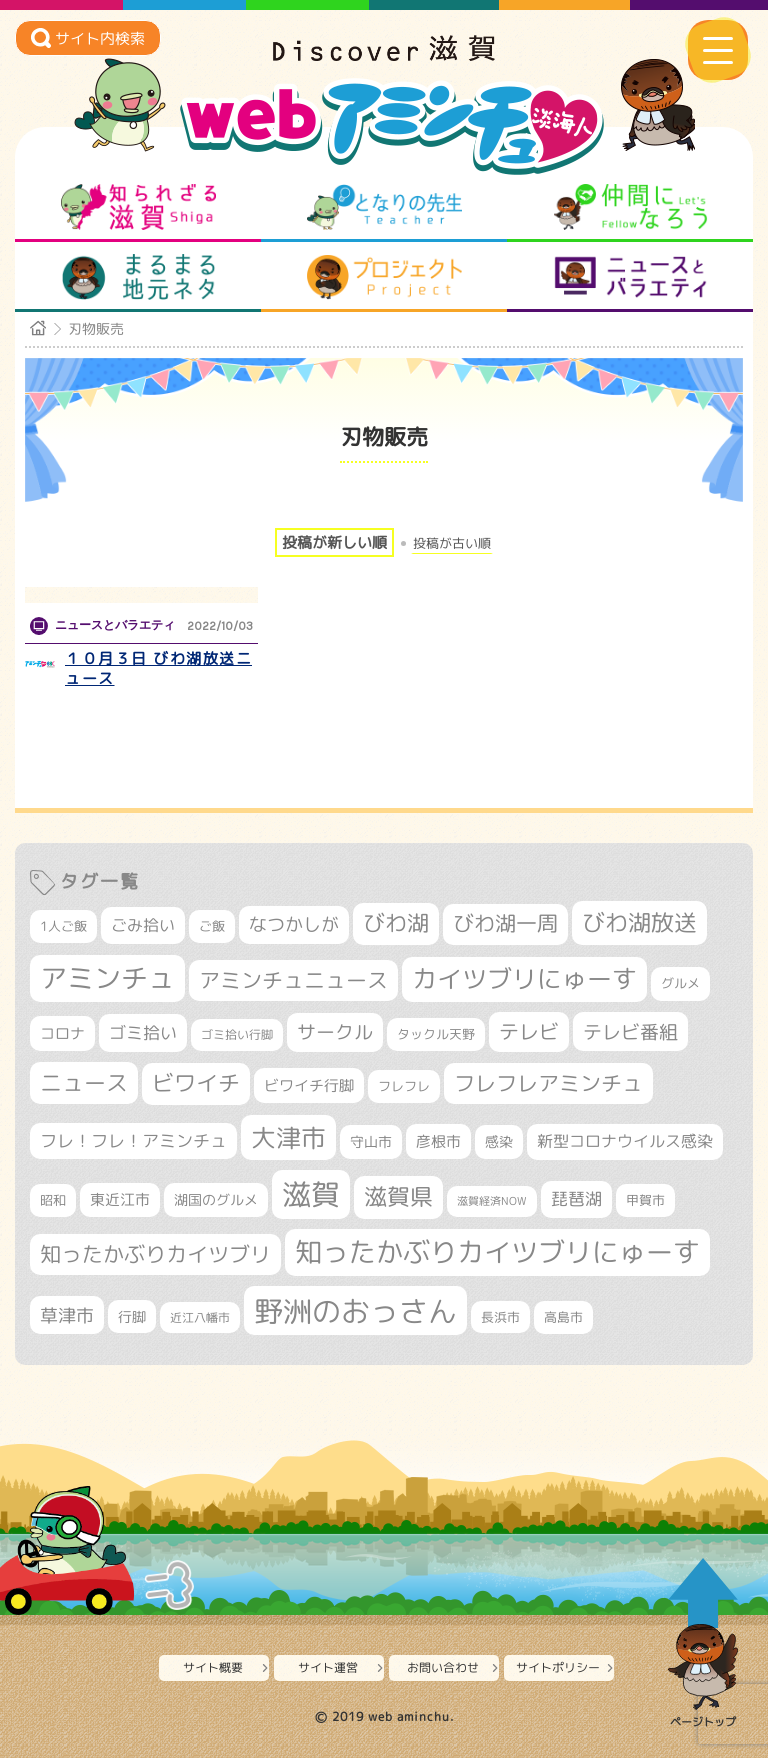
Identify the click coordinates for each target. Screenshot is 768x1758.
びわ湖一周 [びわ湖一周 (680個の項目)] (505, 923)
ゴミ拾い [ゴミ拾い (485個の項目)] (143, 1032)
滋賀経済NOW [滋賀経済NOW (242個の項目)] (492, 1201)
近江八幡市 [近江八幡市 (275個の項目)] (200, 1317)
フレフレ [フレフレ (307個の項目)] (404, 1086)
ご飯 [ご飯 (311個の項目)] (212, 926)
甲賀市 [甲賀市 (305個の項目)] (645, 1200)
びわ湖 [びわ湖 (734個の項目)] (396, 923)
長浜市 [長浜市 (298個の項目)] (500, 1317)
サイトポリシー (558, 1667)
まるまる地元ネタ (138, 277)
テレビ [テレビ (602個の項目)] (529, 1031)
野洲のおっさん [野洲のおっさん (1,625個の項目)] (355, 1310)
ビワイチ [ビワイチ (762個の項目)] (196, 1083)
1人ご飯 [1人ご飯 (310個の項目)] (63, 926)
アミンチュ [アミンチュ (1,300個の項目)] (107, 978)
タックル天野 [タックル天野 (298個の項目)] (436, 1034)
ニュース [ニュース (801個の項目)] (84, 1082)
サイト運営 (328, 1667)
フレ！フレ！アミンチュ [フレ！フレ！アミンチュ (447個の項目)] (133, 1140)
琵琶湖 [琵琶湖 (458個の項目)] (576, 1198)
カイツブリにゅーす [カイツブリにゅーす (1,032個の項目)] (524, 978)
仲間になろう (630, 207)
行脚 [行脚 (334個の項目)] (132, 1316)
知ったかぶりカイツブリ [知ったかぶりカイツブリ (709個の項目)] (155, 1254)
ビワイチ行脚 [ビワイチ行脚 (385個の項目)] (309, 1085)
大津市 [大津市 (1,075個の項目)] (288, 1137)
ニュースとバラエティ (630, 277)
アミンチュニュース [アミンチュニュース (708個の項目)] (293, 980)
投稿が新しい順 (334, 542)
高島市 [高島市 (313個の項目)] (563, 1317)
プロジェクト (384, 277)
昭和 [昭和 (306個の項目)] (53, 1200)
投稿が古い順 (452, 543)
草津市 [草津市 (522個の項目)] (67, 1315)
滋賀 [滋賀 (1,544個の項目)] (311, 1194)
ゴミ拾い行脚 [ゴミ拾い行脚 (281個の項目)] (237, 1034)
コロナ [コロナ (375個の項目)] (62, 1033)
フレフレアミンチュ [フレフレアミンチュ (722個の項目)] (548, 1083)
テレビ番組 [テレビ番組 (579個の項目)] (630, 1031)
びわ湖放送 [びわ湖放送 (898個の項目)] (639, 922)
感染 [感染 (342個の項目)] (499, 1142)
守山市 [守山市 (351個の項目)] (371, 1142)
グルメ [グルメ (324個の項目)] (680, 983)
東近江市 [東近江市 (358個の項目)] (120, 1199)
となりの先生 (384, 207)
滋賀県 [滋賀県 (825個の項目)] (398, 1196)
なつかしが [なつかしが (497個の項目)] (294, 924)
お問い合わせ (443, 1667)
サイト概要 (213, 1667)
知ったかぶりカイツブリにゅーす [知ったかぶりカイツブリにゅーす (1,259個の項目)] (497, 1252)
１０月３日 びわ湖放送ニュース (158, 668)
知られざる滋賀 (138, 207)
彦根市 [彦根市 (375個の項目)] (438, 1141)
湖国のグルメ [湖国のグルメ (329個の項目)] (216, 1199)
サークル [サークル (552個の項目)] (335, 1032)
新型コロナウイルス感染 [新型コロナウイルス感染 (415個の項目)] (625, 1141)
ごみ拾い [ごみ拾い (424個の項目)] (143, 925)
